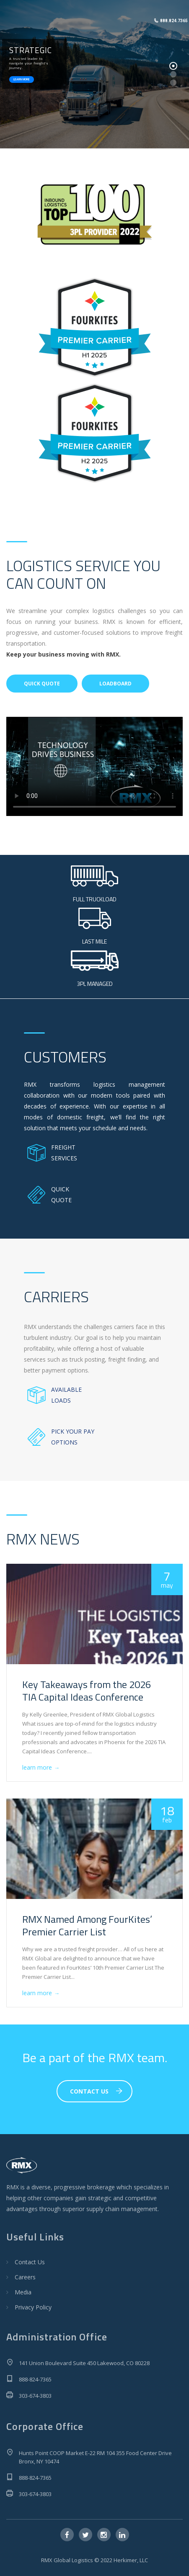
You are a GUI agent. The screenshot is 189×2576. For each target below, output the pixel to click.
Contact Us (30, 2262)
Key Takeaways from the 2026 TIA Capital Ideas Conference (86, 1690)
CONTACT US (96, 2091)
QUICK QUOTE (42, 683)
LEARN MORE (21, 79)
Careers (25, 2277)
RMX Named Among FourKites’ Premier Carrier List (87, 1925)
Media (23, 2292)
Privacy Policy (33, 2307)
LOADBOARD (115, 683)
